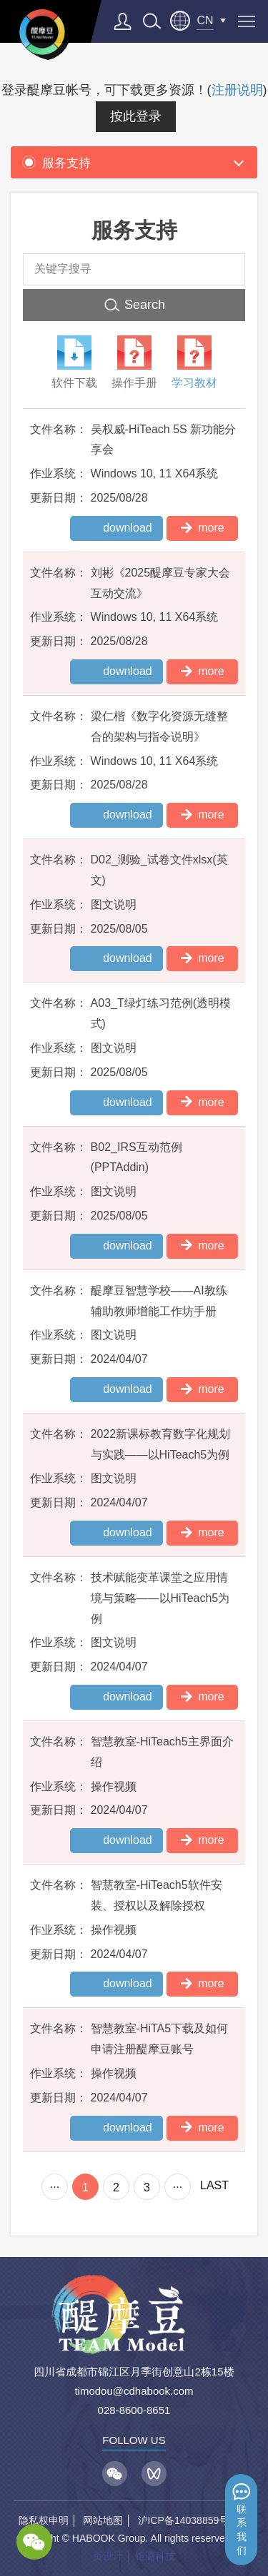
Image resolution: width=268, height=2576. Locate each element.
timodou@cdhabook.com (133, 2391)
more (202, 527)
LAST (214, 2185)
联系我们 (242, 2530)
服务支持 (56, 163)
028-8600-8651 (134, 2410)
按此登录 (136, 116)
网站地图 (103, 2520)
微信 (114, 2473)
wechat (34, 2542)
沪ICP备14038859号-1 (188, 2520)
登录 (123, 21)
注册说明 (237, 90)
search (151, 21)
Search (144, 305)
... (54, 2184)
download (127, 528)
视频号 (154, 2473)
